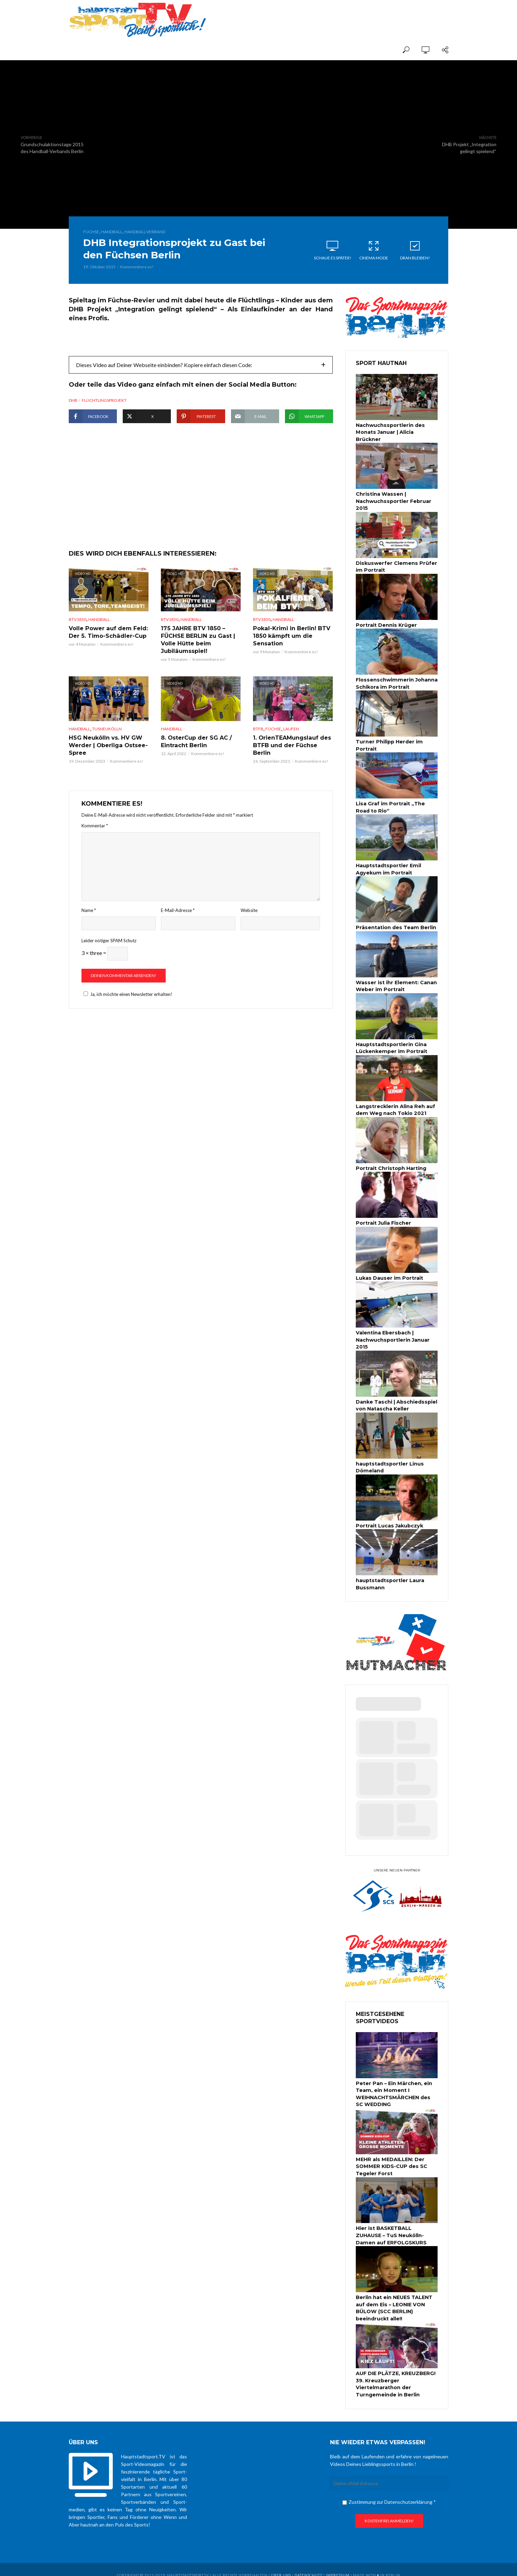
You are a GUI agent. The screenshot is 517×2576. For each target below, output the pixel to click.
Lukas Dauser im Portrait (388, 1272)
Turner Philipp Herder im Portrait (388, 743)
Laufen (291, 749)
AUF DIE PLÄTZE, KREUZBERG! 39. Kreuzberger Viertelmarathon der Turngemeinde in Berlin (395, 2373)
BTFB (258, 749)
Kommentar (94, 846)
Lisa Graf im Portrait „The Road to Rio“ (396, 804)
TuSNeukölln (107, 749)
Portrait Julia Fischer (382, 1218)
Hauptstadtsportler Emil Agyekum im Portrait (387, 866)
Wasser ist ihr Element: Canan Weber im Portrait (395, 982)
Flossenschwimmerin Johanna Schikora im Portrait (395, 681)
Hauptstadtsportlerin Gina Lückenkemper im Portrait (390, 1043)
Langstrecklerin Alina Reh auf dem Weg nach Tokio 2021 (395, 1105)
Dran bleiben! (415, 250)
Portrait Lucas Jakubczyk (388, 1519)
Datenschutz (308, 2564)
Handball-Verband (144, 231)
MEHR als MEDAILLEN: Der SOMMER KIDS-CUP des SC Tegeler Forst (391, 2158)
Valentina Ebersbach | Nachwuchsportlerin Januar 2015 (392, 1334)
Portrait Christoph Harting (390, 1163)
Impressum (338, 2564)
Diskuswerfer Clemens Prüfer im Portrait (395, 565)
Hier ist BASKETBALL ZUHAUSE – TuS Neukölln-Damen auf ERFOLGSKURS (396, 2226)
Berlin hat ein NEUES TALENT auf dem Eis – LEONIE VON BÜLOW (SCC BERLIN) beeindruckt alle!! (394, 2298)
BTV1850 (77, 640)
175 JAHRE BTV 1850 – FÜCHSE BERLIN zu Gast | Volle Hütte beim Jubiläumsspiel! (197, 660)
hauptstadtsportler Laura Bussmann (389, 1577)
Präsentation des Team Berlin (395, 924)
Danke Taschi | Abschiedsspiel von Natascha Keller (396, 1399)
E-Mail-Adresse (178, 930)
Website (249, 930)
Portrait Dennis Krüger (385, 623)
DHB (73, 400)
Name (88, 930)
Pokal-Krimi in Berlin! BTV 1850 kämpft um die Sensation (291, 656)
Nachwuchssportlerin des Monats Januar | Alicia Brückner (389, 432)
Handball (111, 231)
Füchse (91, 231)
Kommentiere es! (137, 266)
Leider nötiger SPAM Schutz (108, 960)
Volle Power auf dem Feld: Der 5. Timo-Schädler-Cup (108, 653)
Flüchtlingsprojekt (104, 400)
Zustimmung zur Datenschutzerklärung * (389, 2491)
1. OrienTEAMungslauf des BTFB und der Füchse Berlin (292, 765)
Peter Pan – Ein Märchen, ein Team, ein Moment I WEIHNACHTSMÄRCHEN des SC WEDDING (397, 2086)
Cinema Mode (373, 250)
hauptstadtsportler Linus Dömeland (389, 1460)
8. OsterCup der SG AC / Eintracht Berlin (196, 762)
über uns (281, 2564)
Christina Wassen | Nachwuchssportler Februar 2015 (392, 501)
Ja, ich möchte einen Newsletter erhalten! (126, 1014)
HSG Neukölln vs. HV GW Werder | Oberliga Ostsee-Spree (108, 765)
